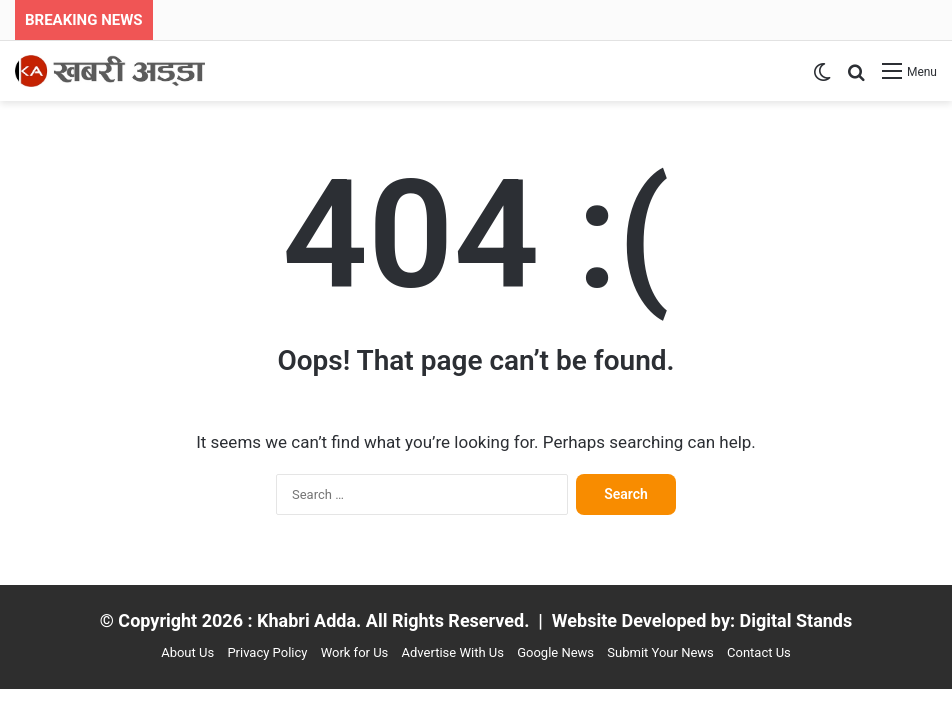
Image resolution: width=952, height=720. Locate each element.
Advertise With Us (453, 652)
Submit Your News (660, 652)
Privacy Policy (267, 652)
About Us (187, 652)
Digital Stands (796, 620)
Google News (555, 652)
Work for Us (355, 652)
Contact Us (759, 652)
